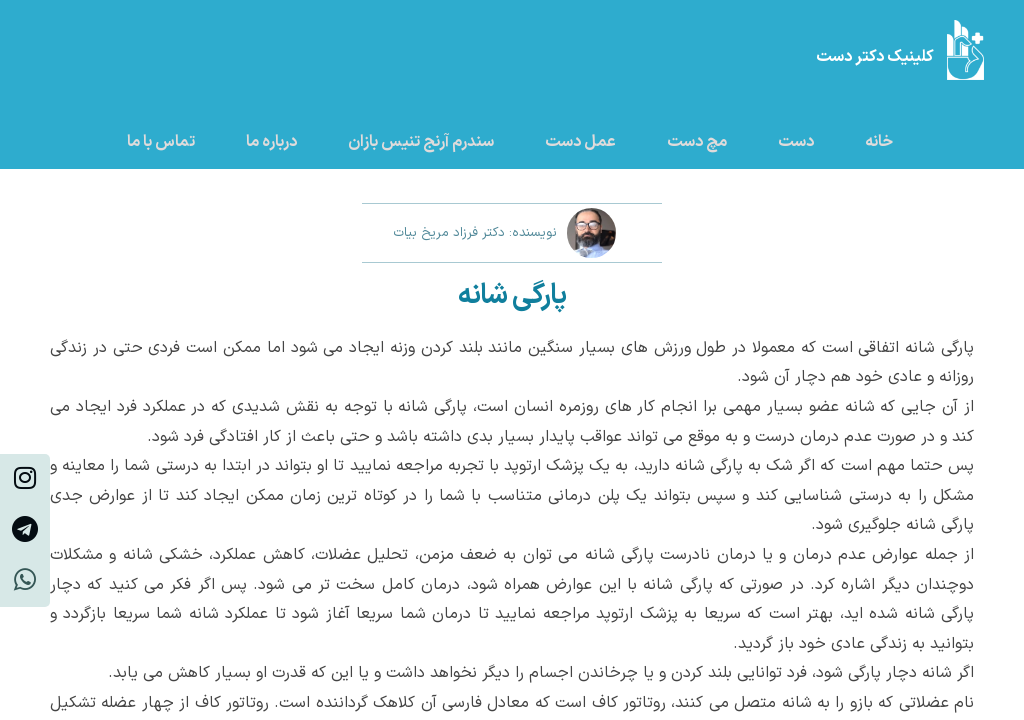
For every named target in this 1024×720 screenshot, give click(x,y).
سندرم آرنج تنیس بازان (421, 142)
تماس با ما (161, 142)
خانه (879, 142)
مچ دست (697, 142)
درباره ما (271, 142)
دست (796, 142)
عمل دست (580, 142)
